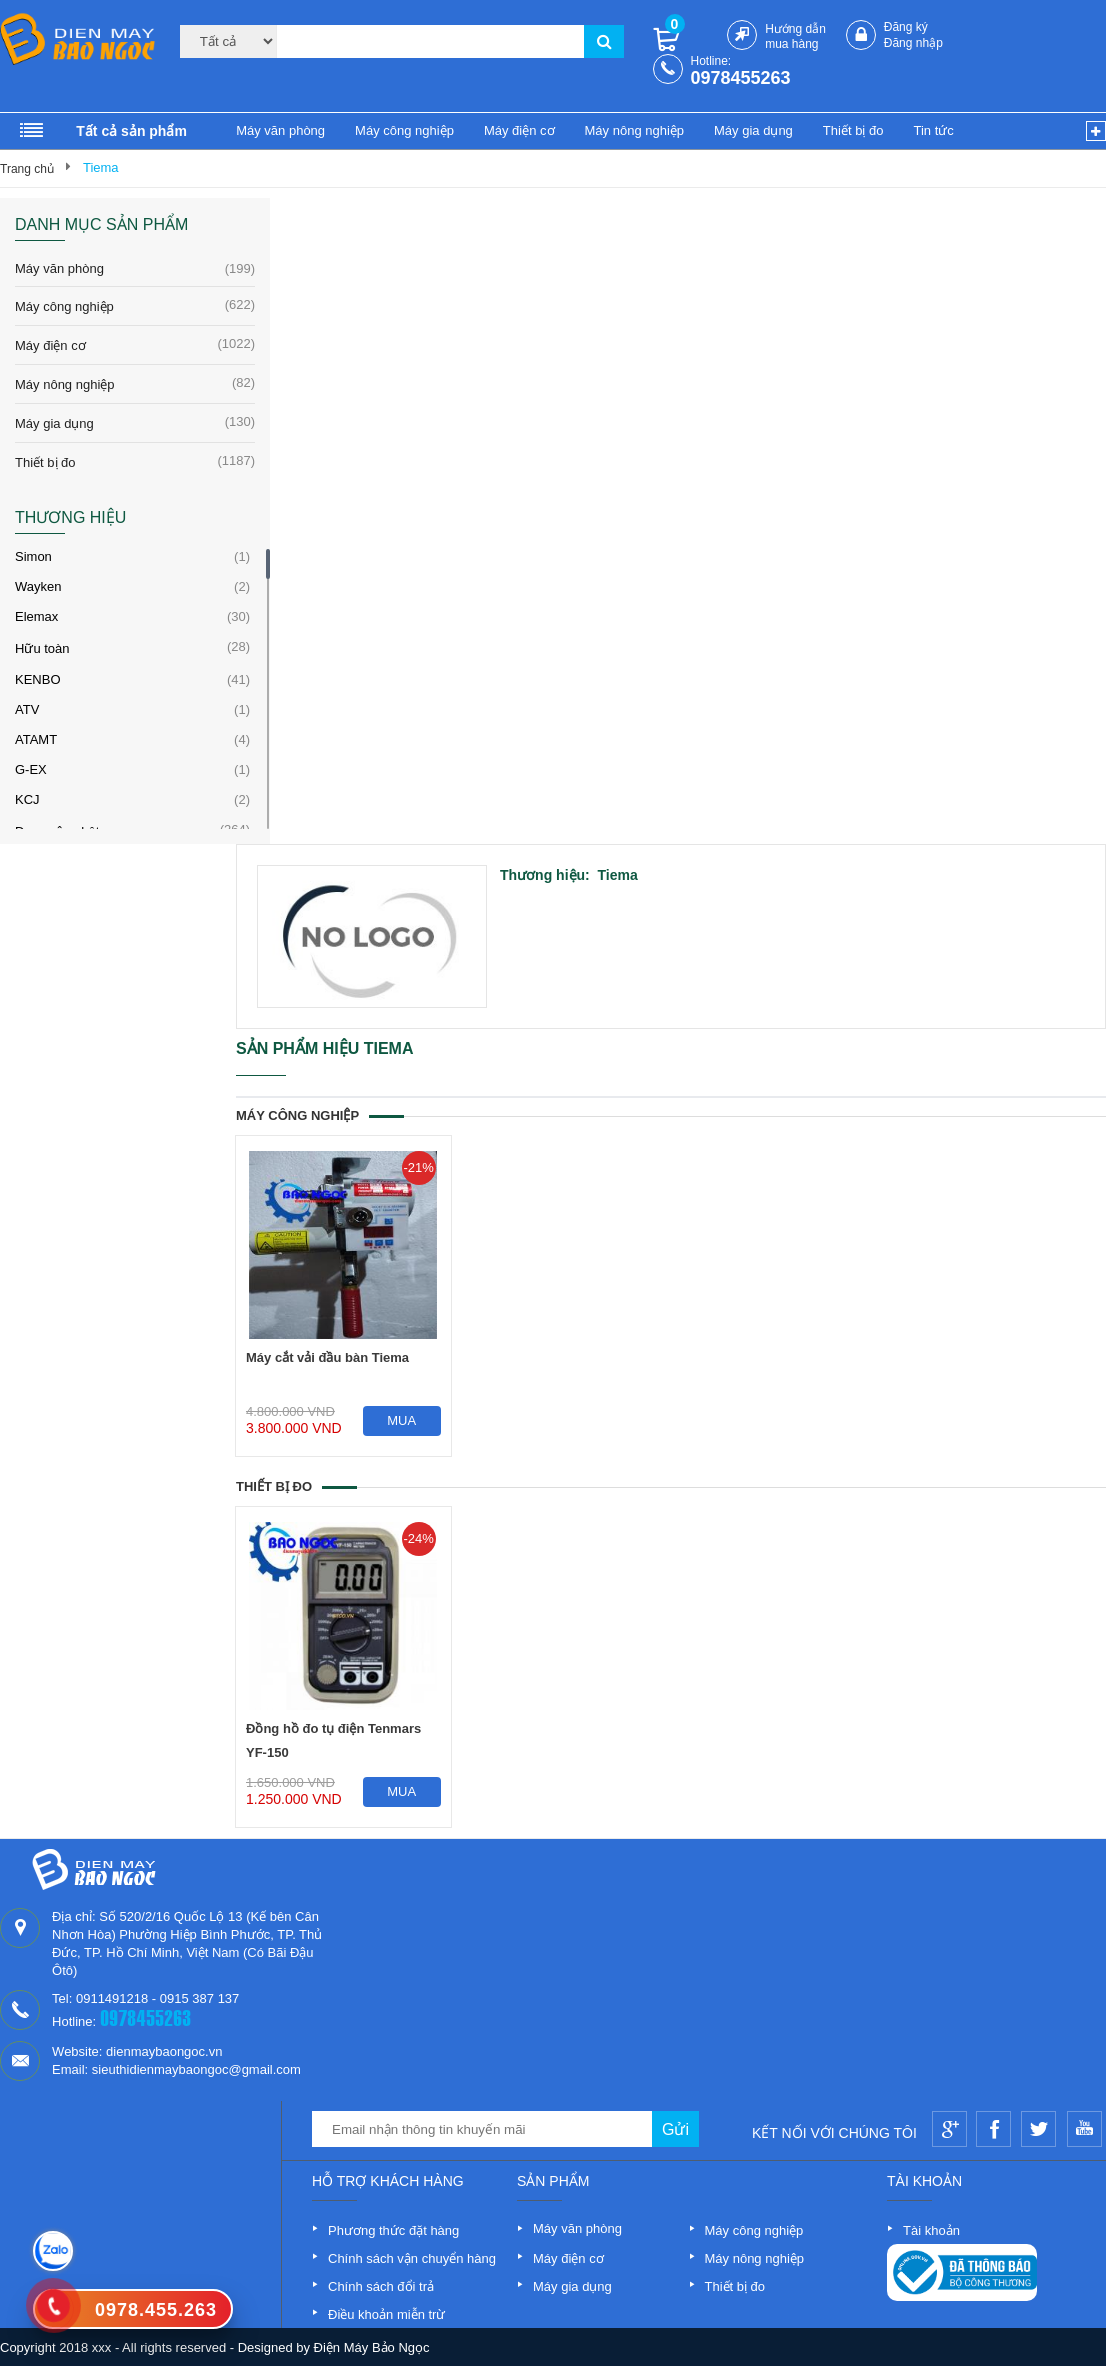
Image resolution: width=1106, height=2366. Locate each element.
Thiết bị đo (853, 130)
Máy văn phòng (280, 130)
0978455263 (741, 78)
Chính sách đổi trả (381, 2286)
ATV (27, 709)
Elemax (36, 616)
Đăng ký (906, 27)
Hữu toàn (42, 648)
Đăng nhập (913, 43)
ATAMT (36, 739)
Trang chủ (27, 169)
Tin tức (933, 130)
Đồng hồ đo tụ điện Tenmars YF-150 (333, 1740)
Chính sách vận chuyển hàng (412, 2258)
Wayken (38, 586)
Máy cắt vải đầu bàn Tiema (327, 1357)
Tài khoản (931, 2230)
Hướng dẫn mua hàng (795, 36)
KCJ (27, 799)
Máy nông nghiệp (635, 130)
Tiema (101, 167)
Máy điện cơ (519, 130)
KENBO (38, 679)
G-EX (31, 769)
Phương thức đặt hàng (393, 2230)
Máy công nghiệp (404, 130)
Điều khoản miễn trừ (386, 2314)
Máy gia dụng (753, 130)
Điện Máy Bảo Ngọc (372, 2347)
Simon (33, 556)
